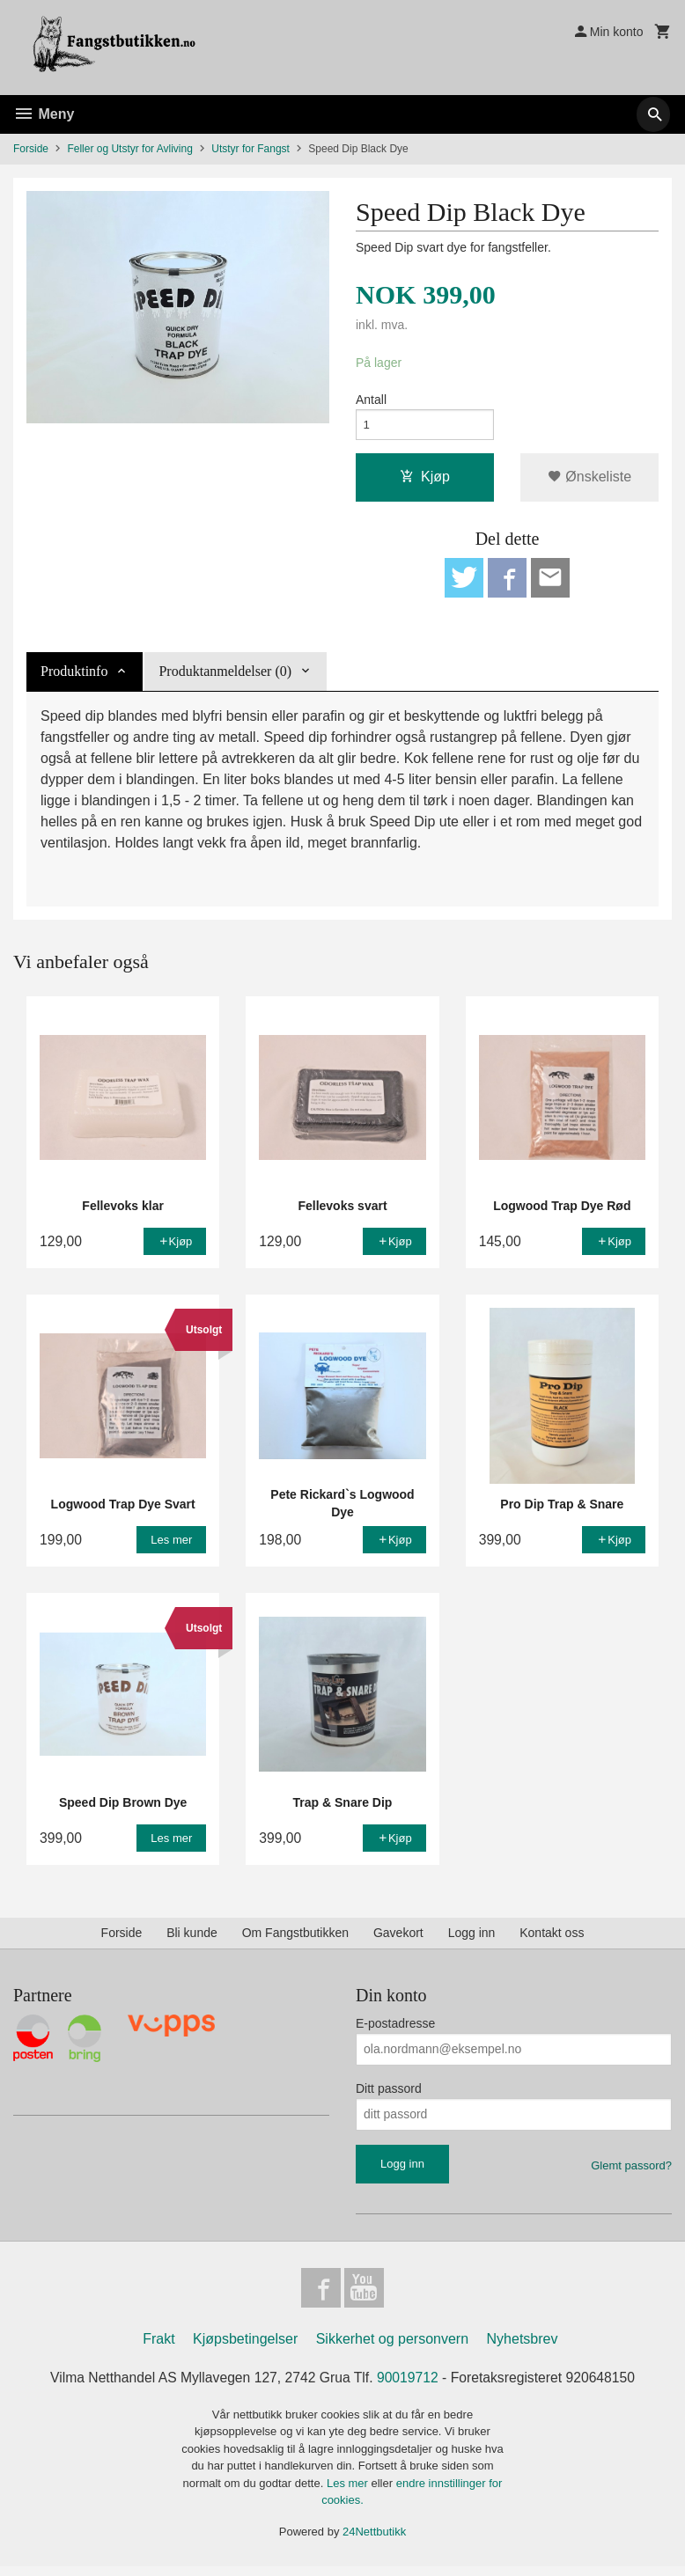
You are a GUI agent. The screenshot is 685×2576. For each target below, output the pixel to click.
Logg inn (472, 1939)
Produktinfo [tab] (74, 677)
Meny (43, 113)
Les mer (349, 2492)
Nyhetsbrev (522, 2347)
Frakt (158, 2347)
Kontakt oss (551, 1939)
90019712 (409, 2386)
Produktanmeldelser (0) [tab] (224, 677)
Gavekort (398, 1939)
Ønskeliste (589, 480)
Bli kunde (191, 1939)
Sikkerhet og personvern (392, 2347)
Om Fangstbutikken (295, 1939)
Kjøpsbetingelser (245, 2347)
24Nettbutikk (374, 2540)
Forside (30, 149)
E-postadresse (395, 2029)
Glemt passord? (631, 2171)
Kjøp (425, 480)
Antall (371, 400)
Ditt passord (389, 2095)
